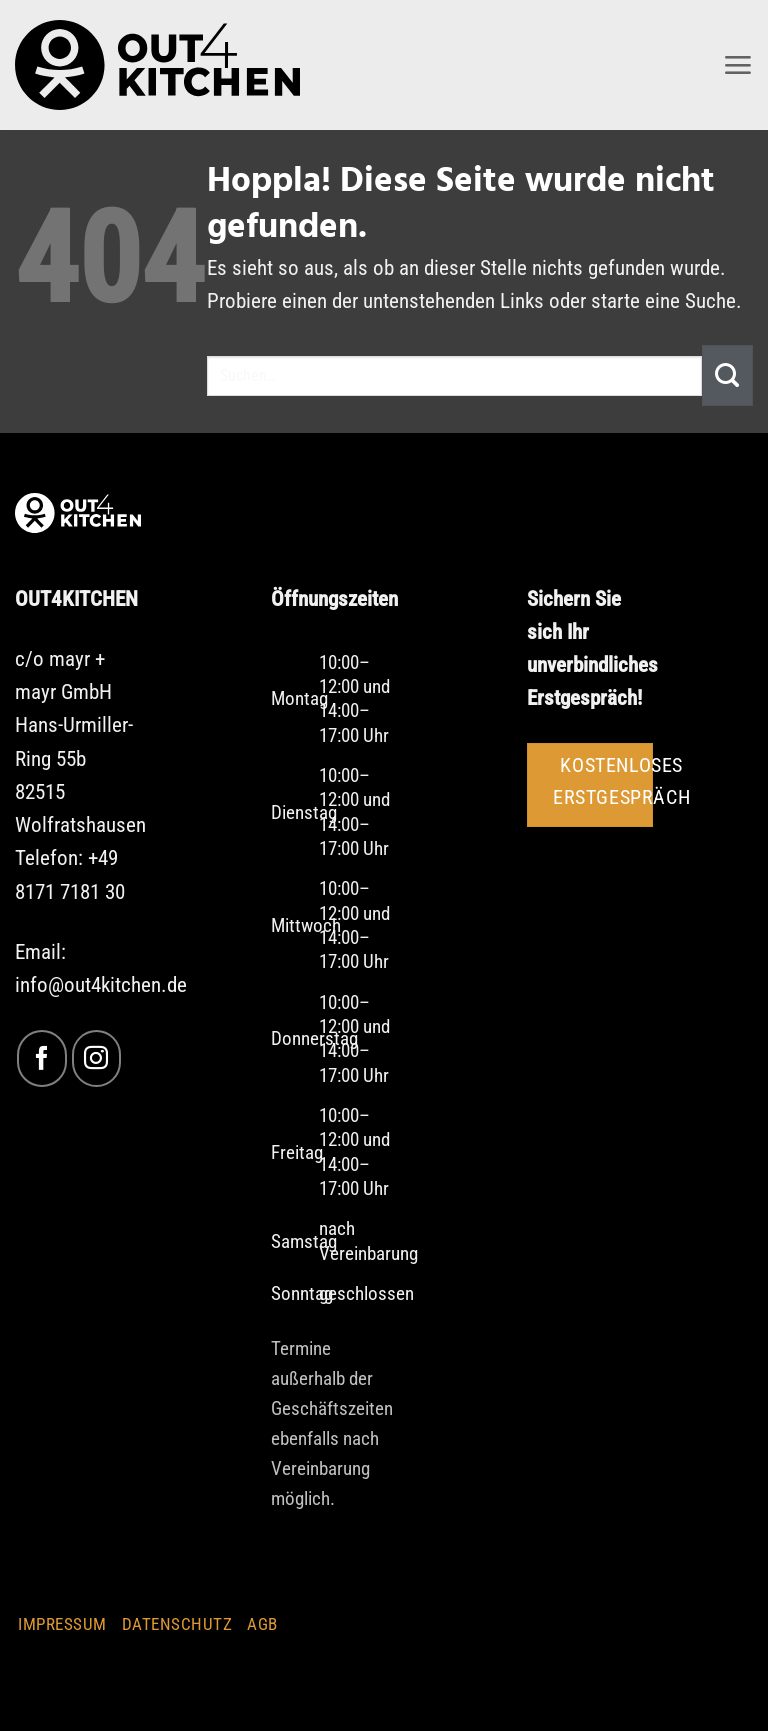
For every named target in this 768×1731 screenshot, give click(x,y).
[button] (737, 65)
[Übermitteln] (727, 375)
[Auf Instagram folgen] (96, 1058)
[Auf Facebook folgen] (41, 1058)
